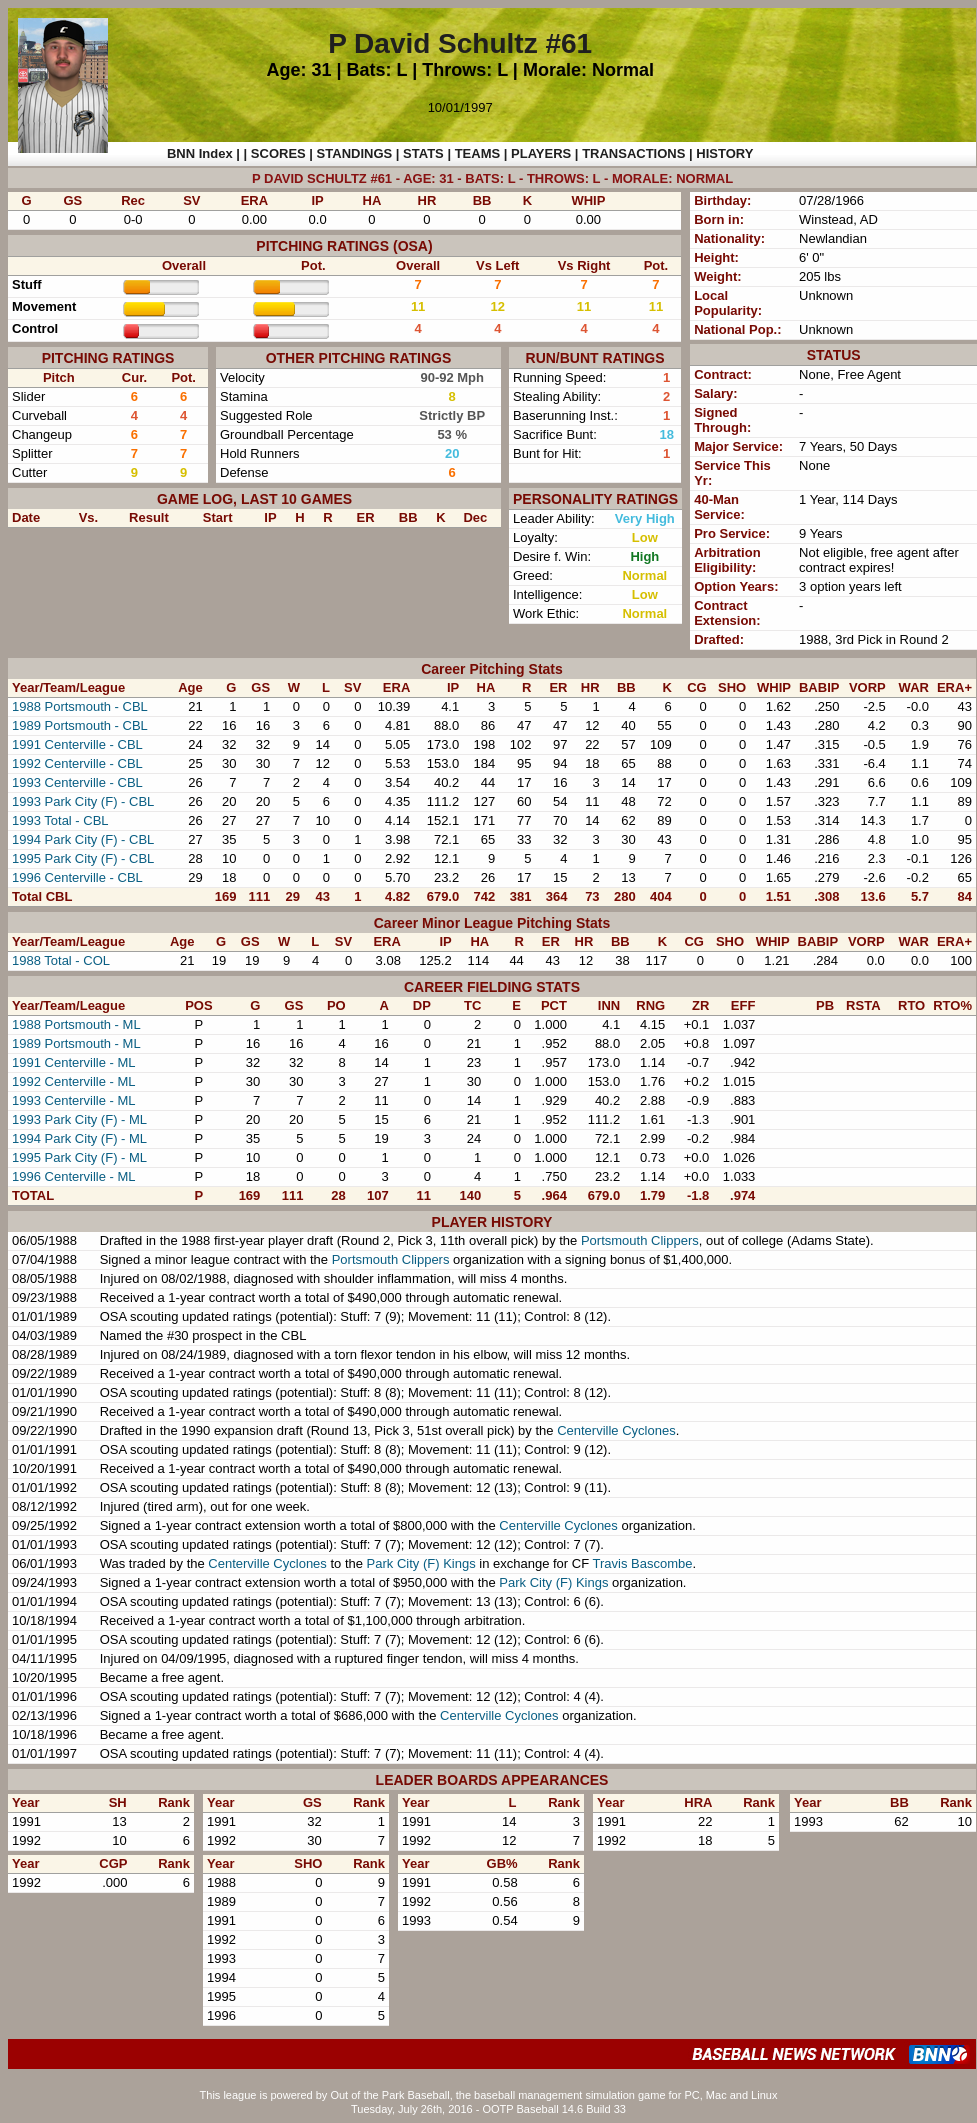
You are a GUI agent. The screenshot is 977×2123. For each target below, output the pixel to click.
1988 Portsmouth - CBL (80, 706)
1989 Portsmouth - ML (76, 1043)
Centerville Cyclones (616, 1430)
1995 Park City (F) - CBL (83, 858)
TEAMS (478, 153)
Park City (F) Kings (421, 1563)
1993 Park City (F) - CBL (83, 801)
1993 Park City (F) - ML (79, 1119)
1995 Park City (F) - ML (79, 1157)
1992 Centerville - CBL (77, 763)
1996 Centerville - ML (74, 1176)
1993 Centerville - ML (74, 1100)
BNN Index (200, 153)
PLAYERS (541, 153)
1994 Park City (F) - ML (79, 1138)
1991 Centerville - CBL (77, 744)
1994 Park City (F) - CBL (83, 839)
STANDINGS (355, 153)
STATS (423, 153)
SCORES (278, 153)
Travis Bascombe (643, 1563)
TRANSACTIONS (633, 153)
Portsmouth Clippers (640, 1240)
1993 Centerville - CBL (77, 782)
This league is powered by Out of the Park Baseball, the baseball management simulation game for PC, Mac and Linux (489, 2095)
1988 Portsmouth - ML (76, 1024)
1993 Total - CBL (60, 820)
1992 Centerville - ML (74, 1081)
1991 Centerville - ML (74, 1062)
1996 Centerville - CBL (77, 877)
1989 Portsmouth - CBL (80, 725)
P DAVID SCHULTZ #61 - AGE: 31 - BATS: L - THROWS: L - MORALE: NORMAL (492, 178)
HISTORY (724, 153)
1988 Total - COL (61, 960)
